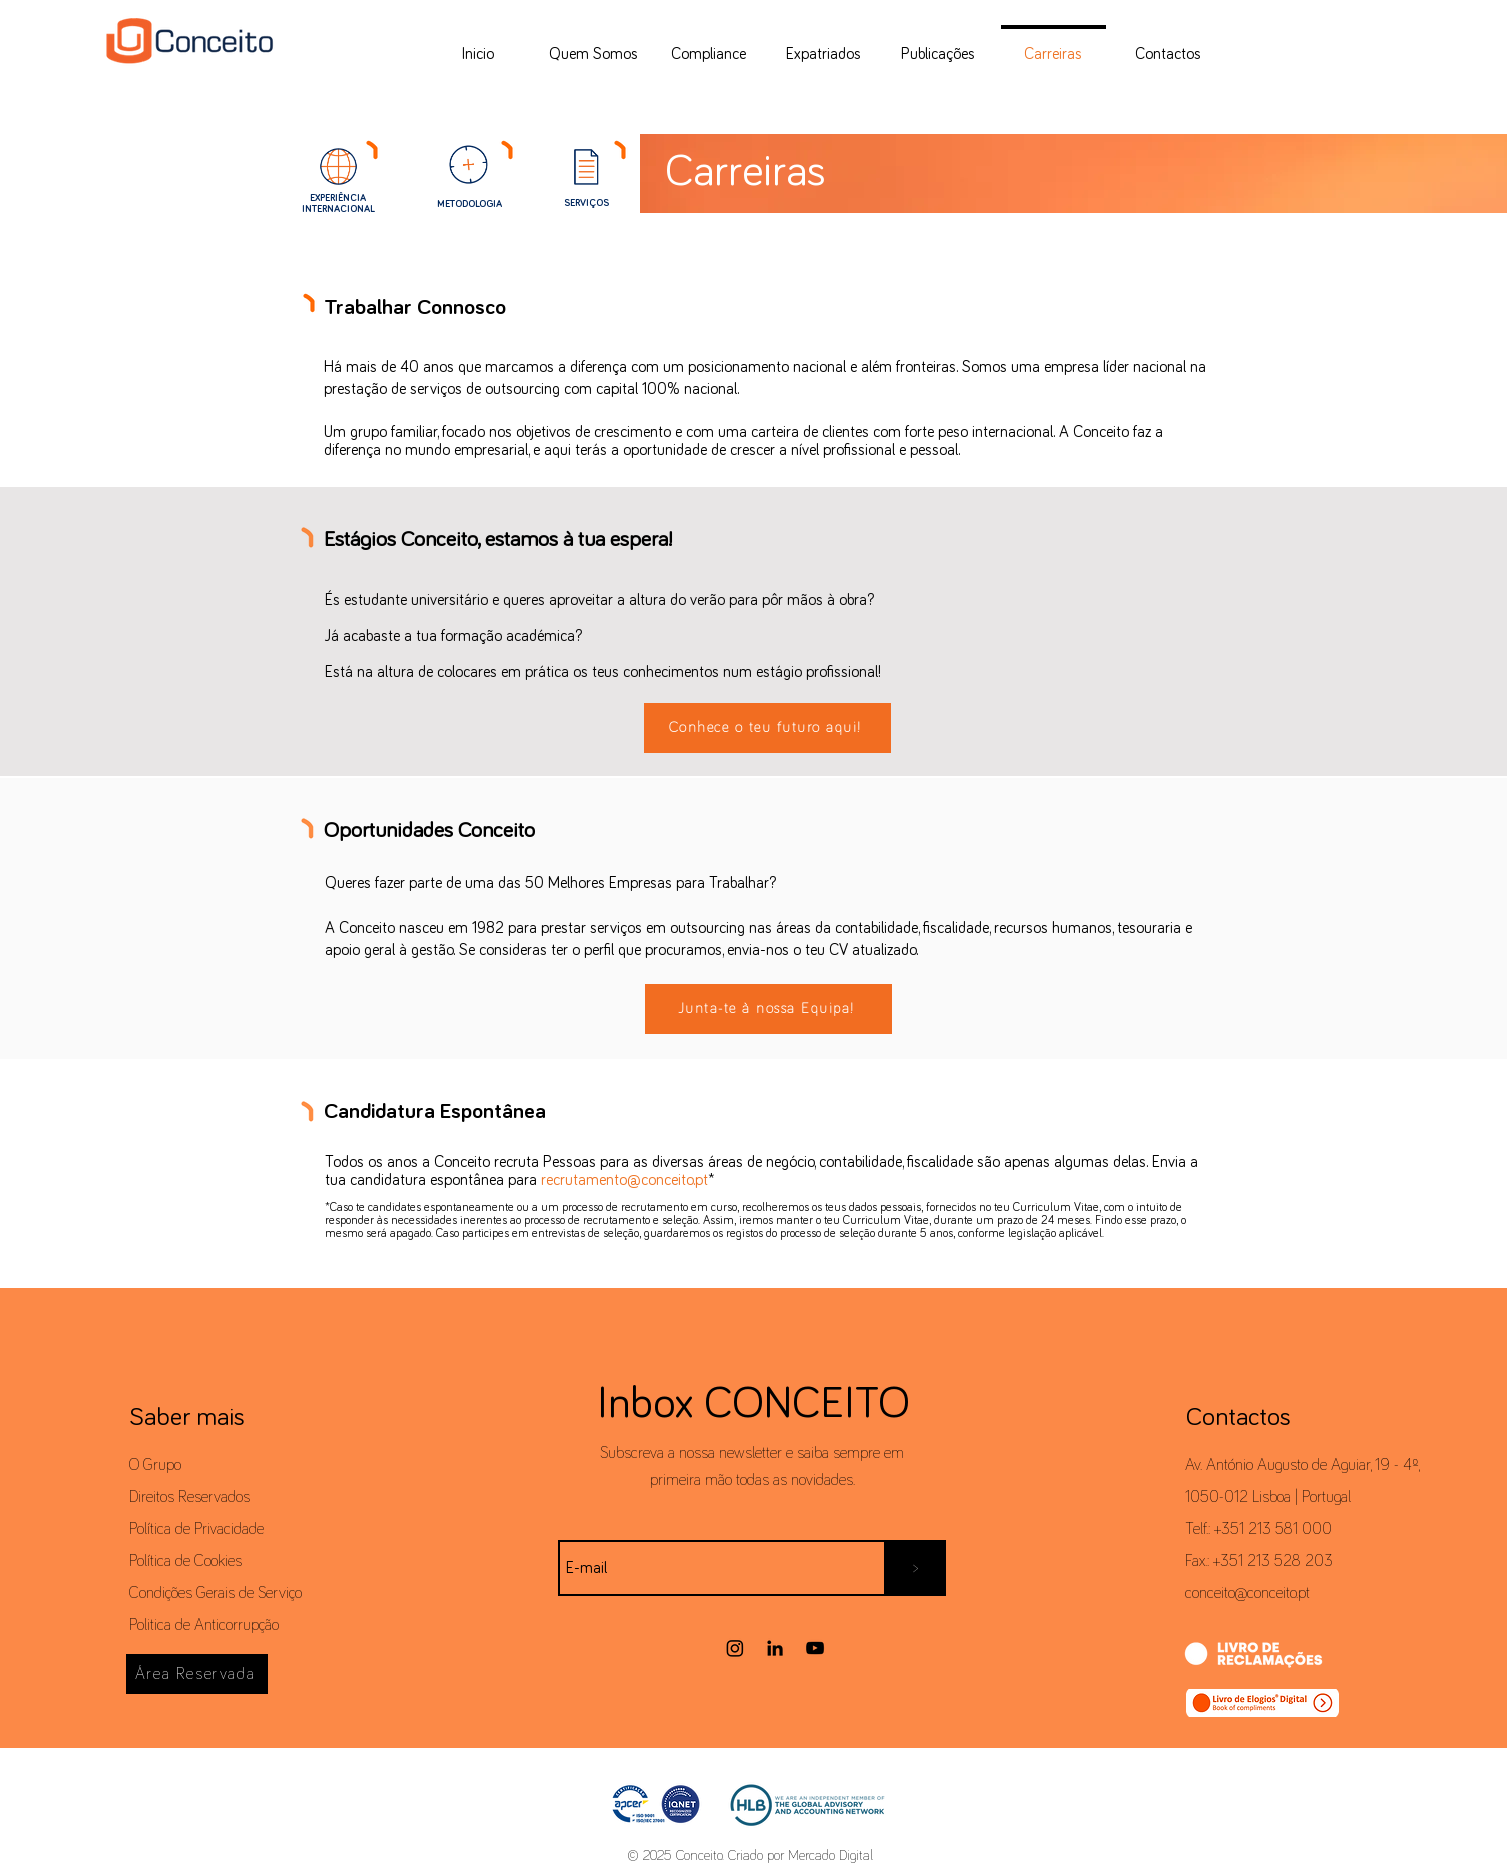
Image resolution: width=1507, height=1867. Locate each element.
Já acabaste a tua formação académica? (453, 636)
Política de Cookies (185, 1561)
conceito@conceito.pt (1247, 1593)
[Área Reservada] (197, 1674)
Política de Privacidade (196, 1529)
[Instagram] (735, 1648)
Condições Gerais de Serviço (215, 1593)
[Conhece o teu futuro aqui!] (767, 728)
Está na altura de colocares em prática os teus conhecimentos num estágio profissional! (603, 672)
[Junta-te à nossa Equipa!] (768, 1009)
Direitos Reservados (189, 1497)
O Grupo (155, 1465)
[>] (916, 1568)
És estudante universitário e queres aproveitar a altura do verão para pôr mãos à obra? (602, 600)
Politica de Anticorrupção (204, 1625)
